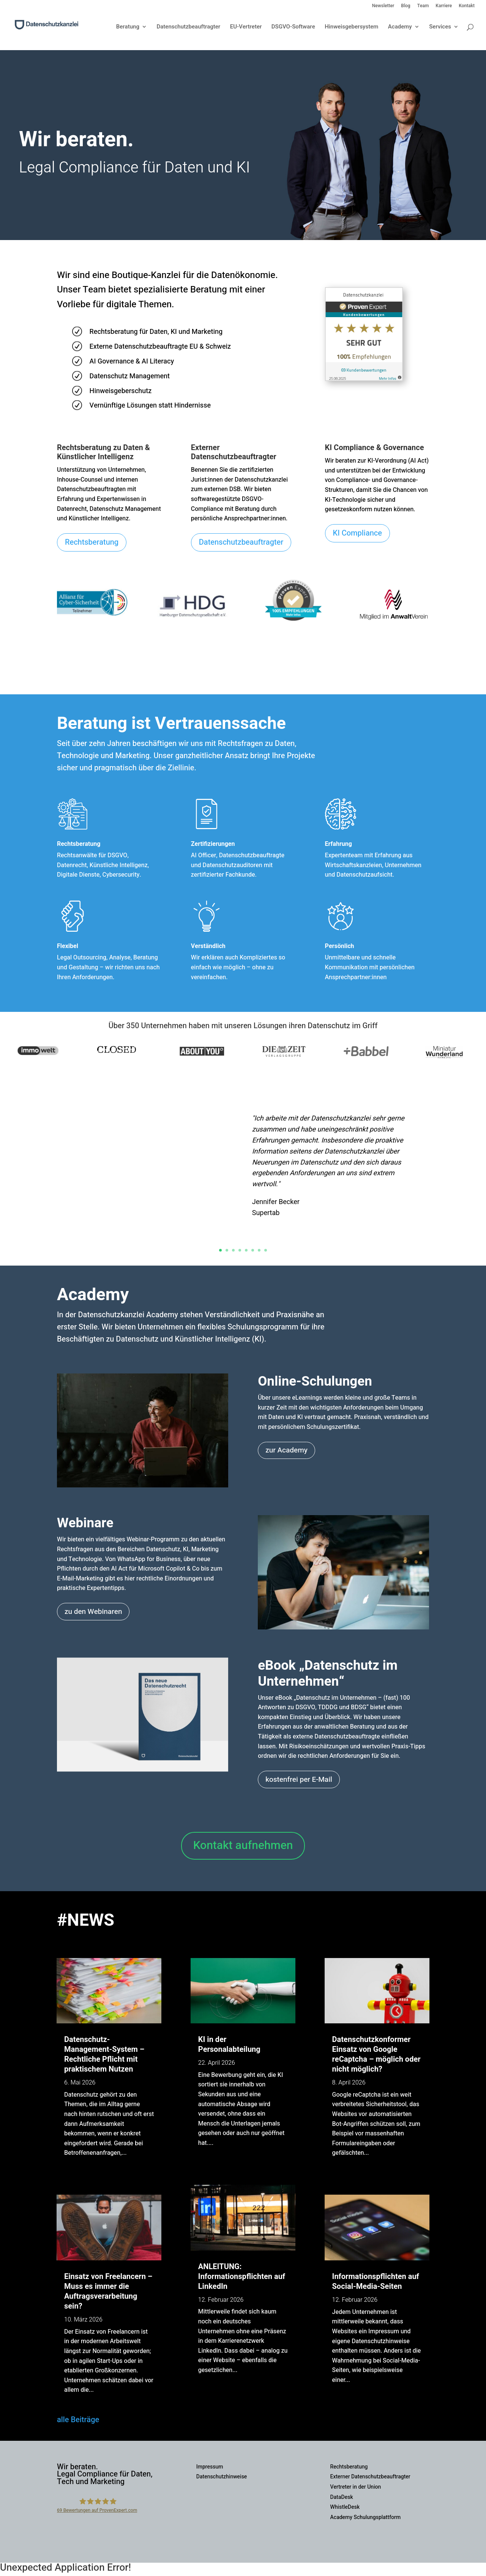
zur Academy (286, 1450)
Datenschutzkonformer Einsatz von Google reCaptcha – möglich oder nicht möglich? (376, 2054)
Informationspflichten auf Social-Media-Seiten (375, 2281)
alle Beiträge (78, 2419)
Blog (405, 6)
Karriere (444, 6)
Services (440, 27)
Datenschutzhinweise (221, 2477)
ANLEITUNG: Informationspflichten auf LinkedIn (241, 2276)
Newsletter (383, 6)
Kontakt (467, 6)
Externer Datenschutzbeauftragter (370, 2477)
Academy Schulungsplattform (365, 2517)
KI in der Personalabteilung (229, 2044)
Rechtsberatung (91, 542)
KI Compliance (357, 533)
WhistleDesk (345, 2507)
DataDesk (341, 2497)
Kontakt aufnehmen (243, 1845)
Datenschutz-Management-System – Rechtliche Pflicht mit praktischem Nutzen (104, 2054)
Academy (400, 27)
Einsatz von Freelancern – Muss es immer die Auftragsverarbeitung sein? (108, 2291)
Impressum (209, 2467)
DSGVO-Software (293, 27)
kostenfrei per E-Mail (298, 1779)
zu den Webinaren (93, 1611)
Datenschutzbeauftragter (188, 27)
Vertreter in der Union (355, 2487)
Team (423, 6)
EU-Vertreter (246, 27)
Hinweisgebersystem (351, 27)
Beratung (127, 27)
